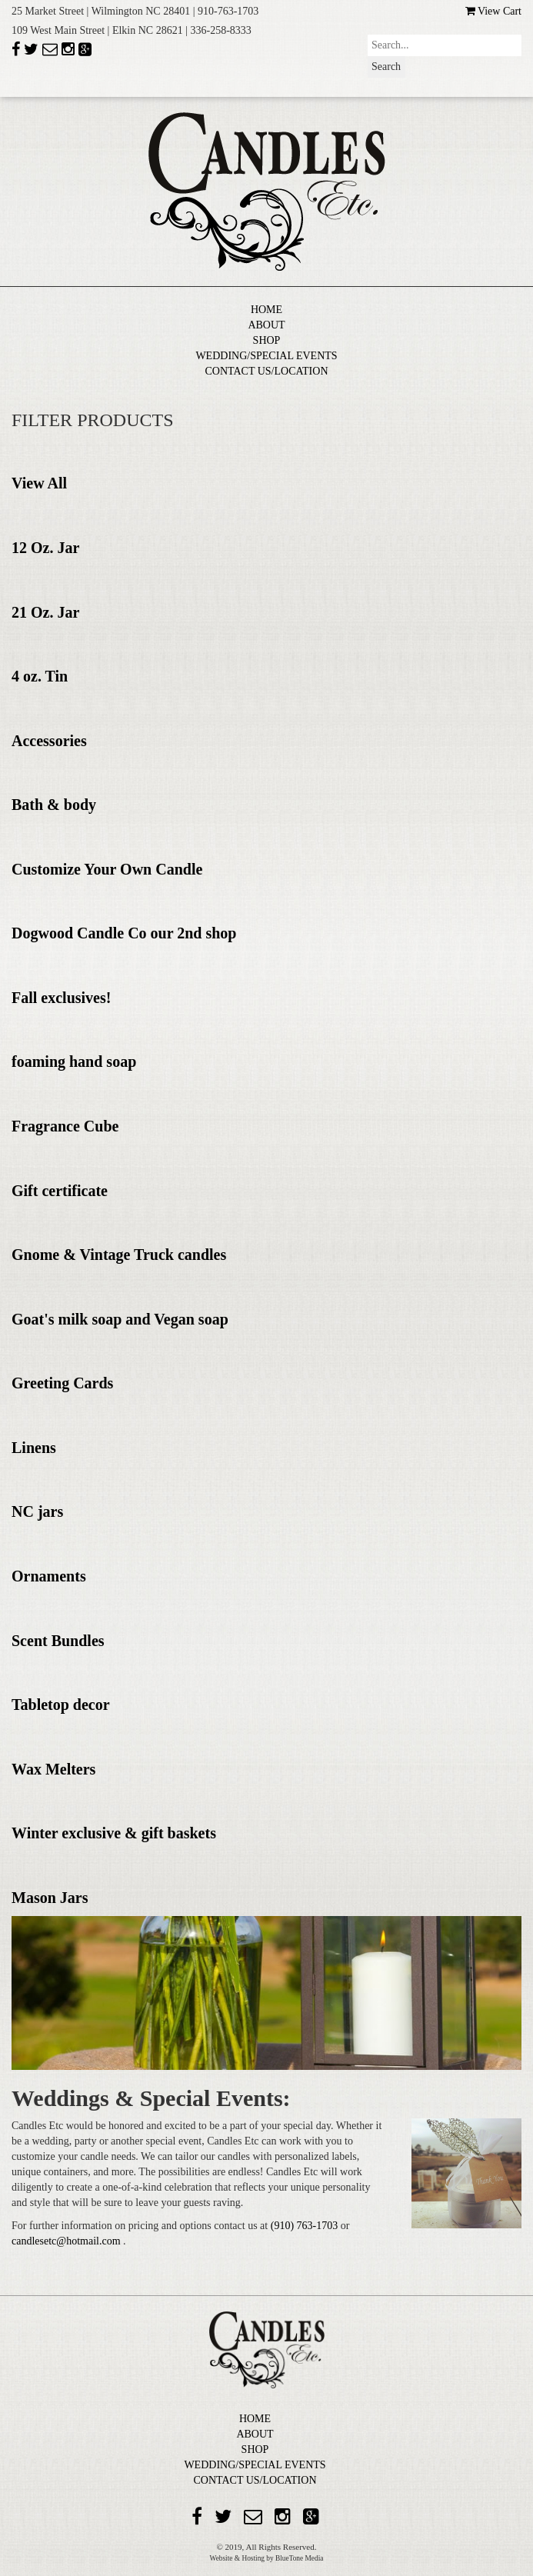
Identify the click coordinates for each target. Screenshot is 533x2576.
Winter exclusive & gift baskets (114, 1833)
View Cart (493, 11)
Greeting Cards (62, 1383)
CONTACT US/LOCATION (266, 371)
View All (39, 483)
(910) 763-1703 (306, 2225)
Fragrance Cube (65, 1126)
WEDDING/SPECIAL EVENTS (266, 356)
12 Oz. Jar (45, 547)
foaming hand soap (74, 1061)
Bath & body (54, 804)
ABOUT (266, 325)
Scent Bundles (58, 1640)
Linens (34, 1447)
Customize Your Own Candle (107, 869)
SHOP (267, 340)
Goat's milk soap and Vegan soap (120, 1319)
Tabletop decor (61, 1704)
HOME (266, 309)
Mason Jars (50, 1897)
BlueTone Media (299, 2558)
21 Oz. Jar (45, 612)
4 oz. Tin (40, 676)
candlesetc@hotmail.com (67, 2241)
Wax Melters (53, 1769)
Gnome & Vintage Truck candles (119, 1254)
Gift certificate (60, 1190)
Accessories (49, 740)
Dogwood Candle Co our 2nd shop (124, 933)
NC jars (37, 1511)
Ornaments (49, 1576)
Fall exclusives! (61, 997)
